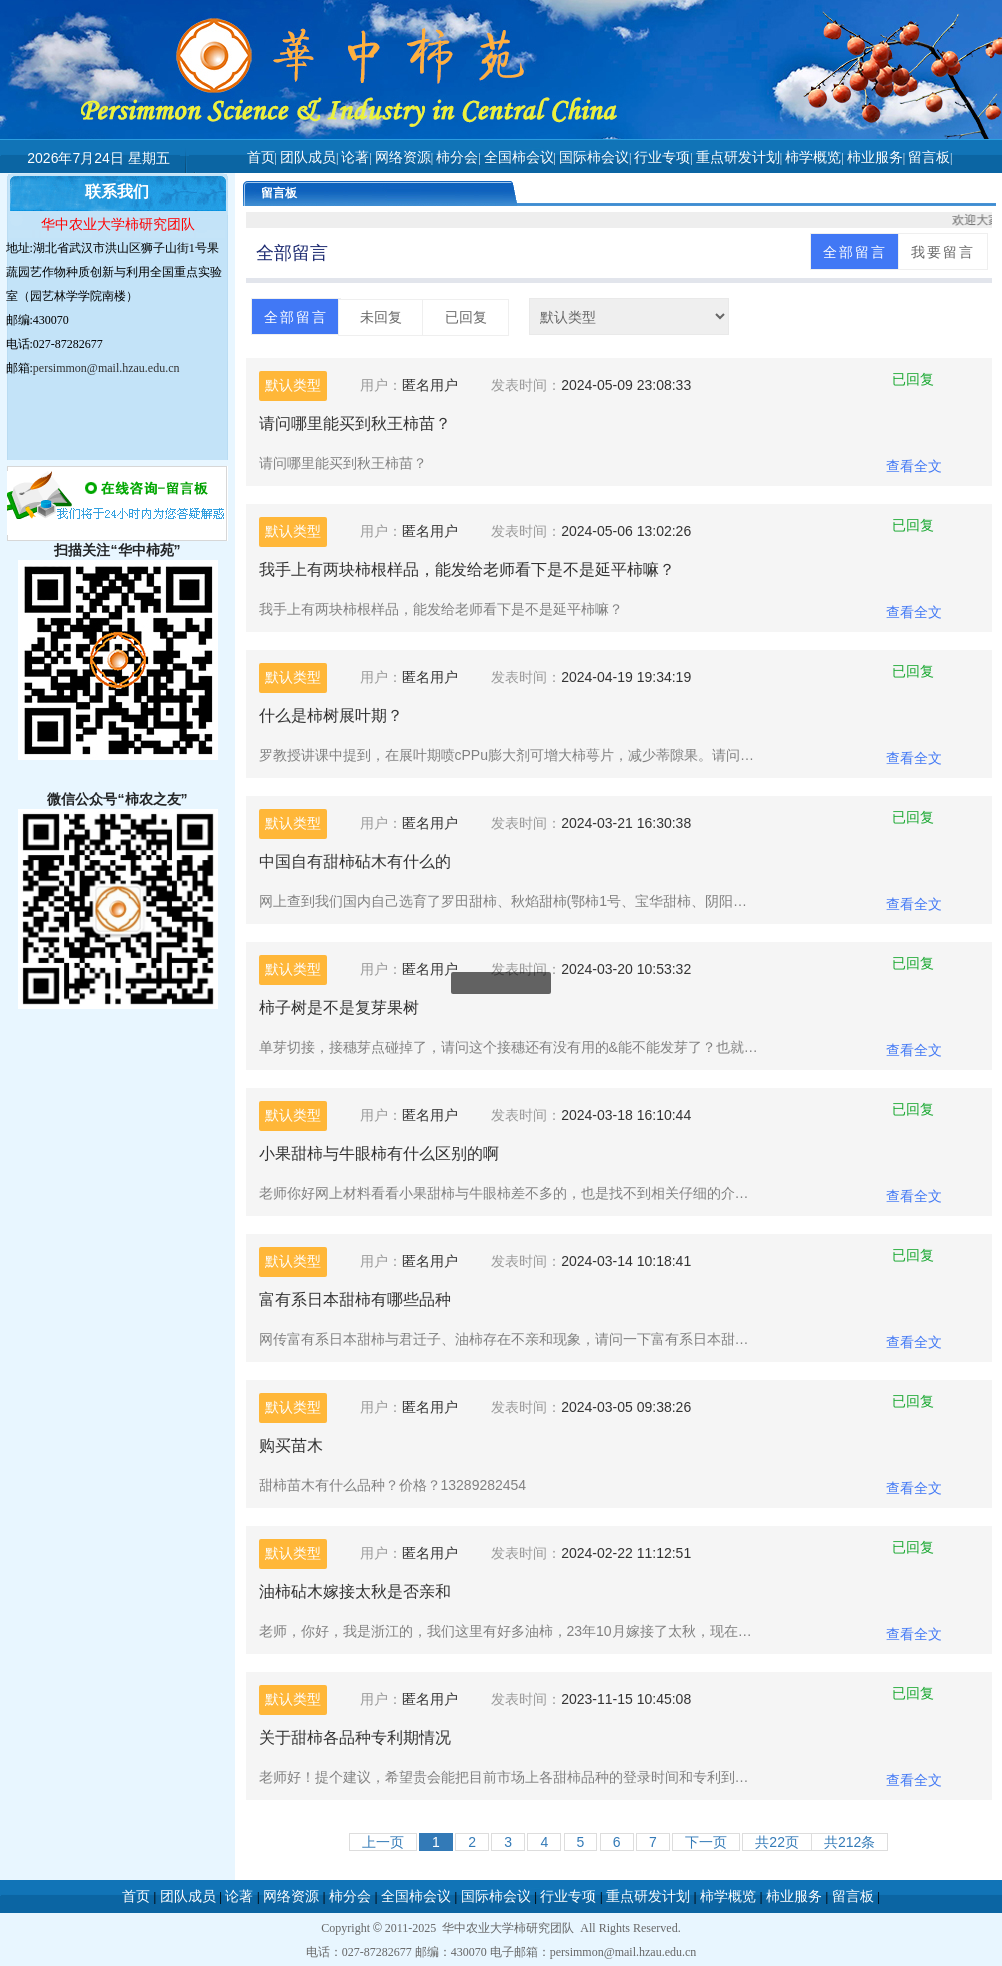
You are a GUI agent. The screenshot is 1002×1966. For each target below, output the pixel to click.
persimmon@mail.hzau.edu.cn (106, 368)
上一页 (383, 1842)
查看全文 (914, 466)
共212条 (849, 1842)
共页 (777, 1842)
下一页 (706, 1842)
